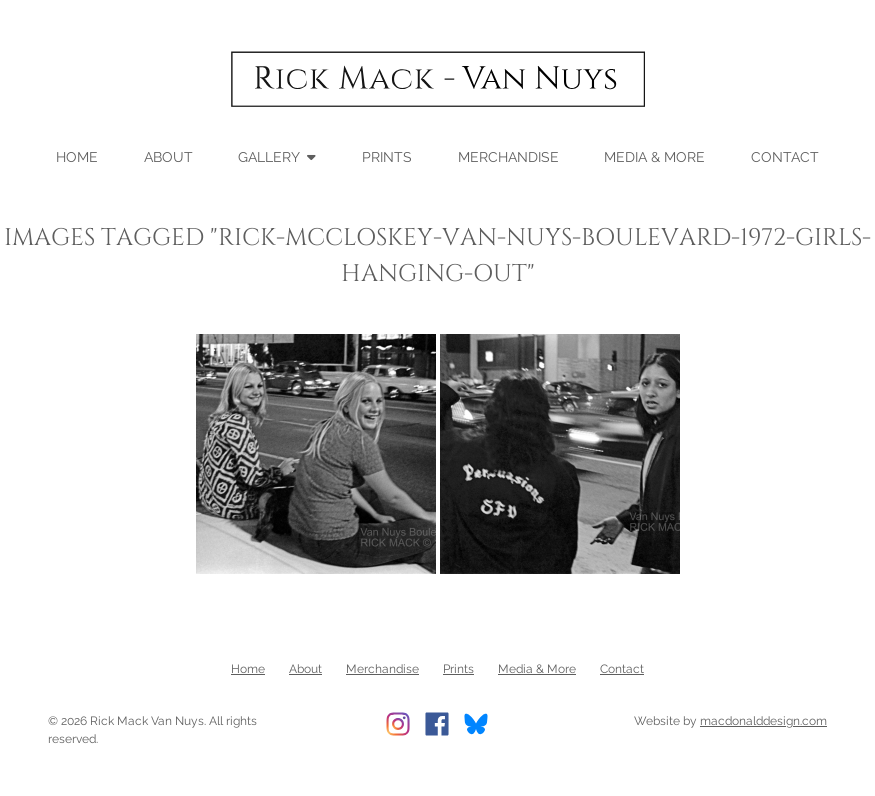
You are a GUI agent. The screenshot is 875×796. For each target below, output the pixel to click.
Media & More (654, 156)
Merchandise (508, 156)
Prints (387, 156)
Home (77, 156)
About (168, 156)
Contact (785, 156)
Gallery (269, 156)
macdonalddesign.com (763, 721)
